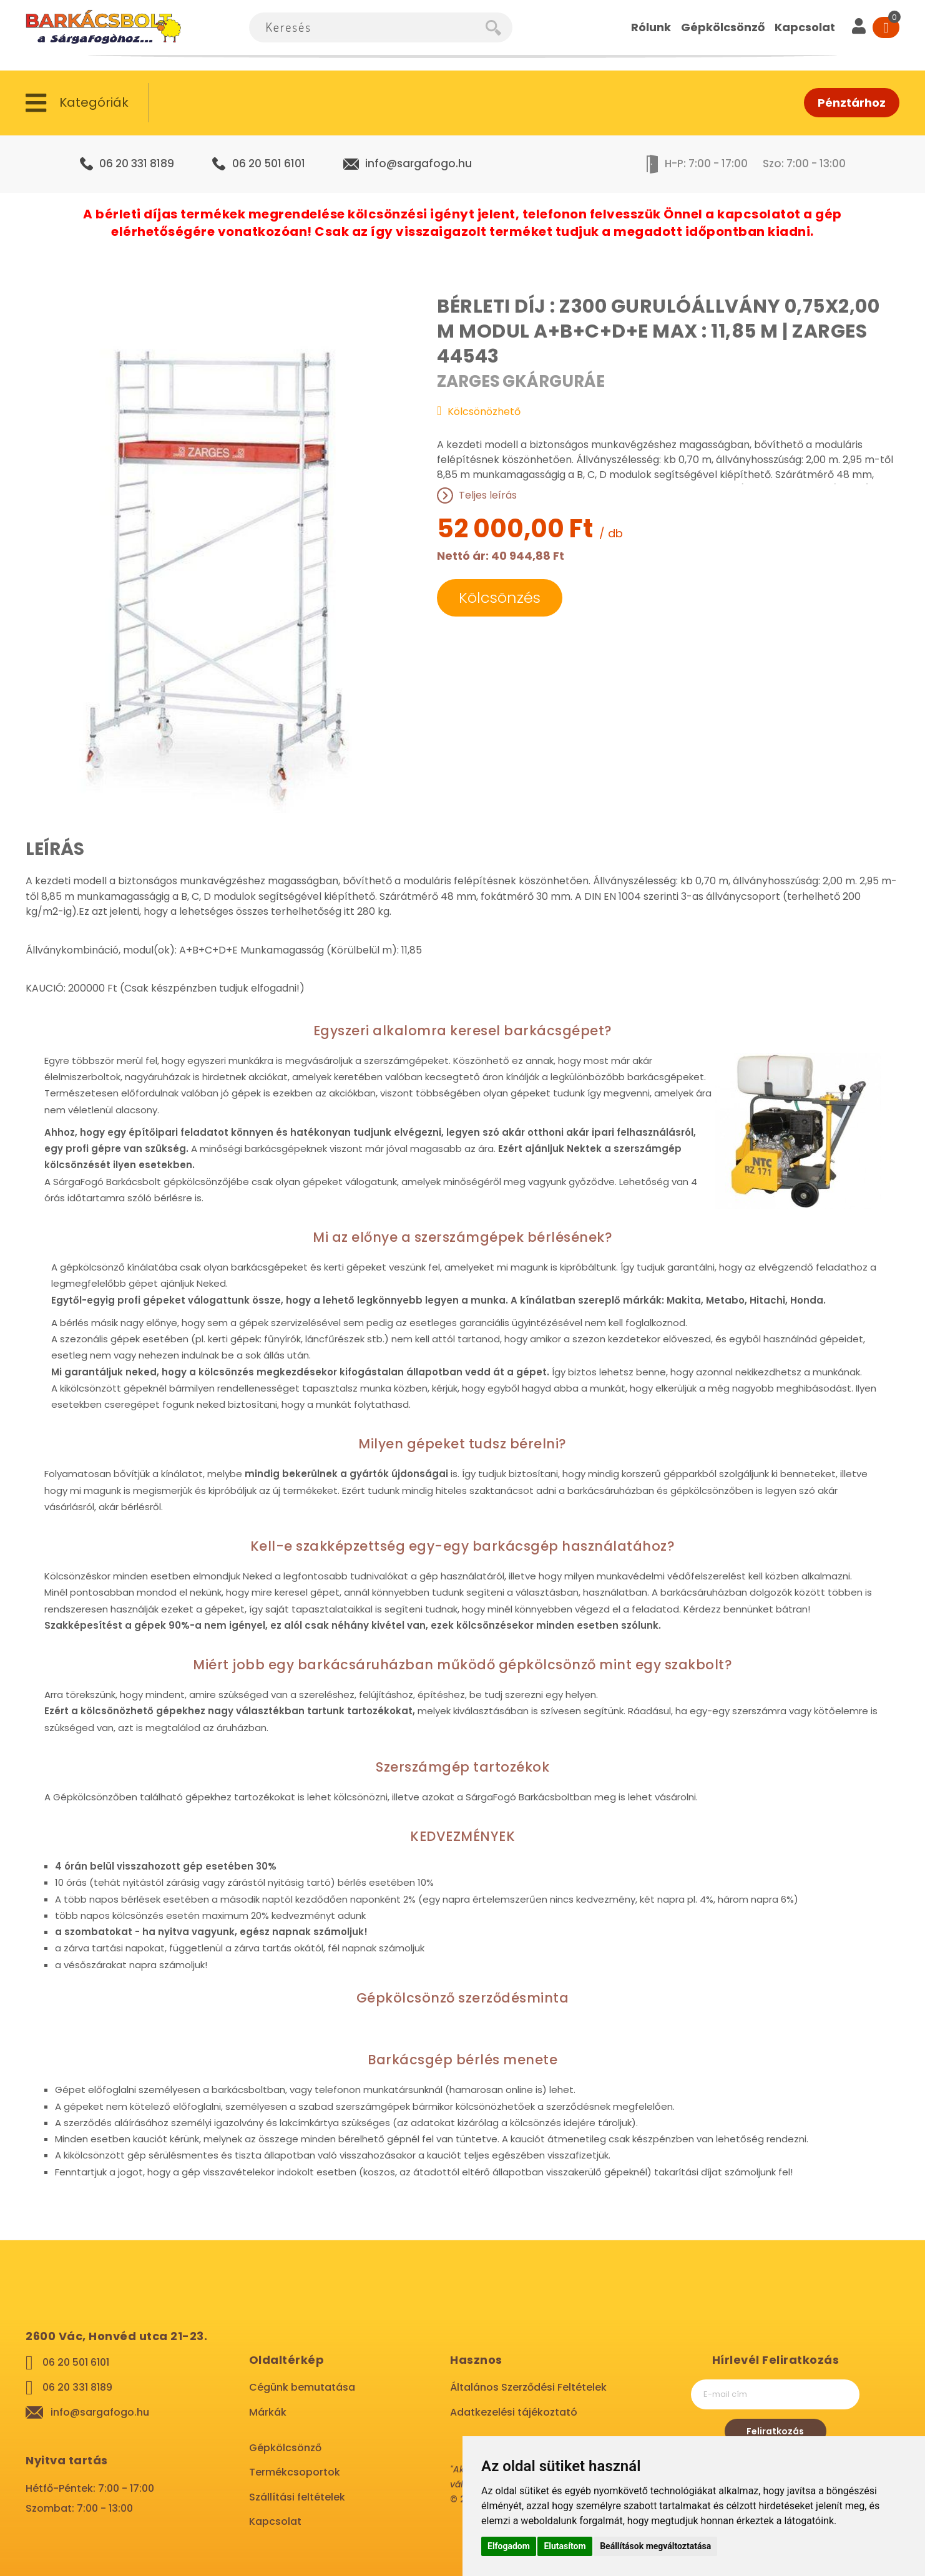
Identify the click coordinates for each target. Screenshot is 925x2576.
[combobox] (367, 27)
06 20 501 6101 (268, 163)
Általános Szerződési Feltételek (528, 2387)
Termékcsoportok (294, 2472)
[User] (859, 27)
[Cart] (886, 27)
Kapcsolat (275, 2521)
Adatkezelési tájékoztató (513, 2412)
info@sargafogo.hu (418, 163)
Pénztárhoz (852, 102)
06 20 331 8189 (136, 163)
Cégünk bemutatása (302, 2387)
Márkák (267, 2412)
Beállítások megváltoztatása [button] (655, 2546)
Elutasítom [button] (564, 2546)
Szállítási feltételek (297, 2497)
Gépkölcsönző (285, 2448)
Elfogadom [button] (508, 2546)
